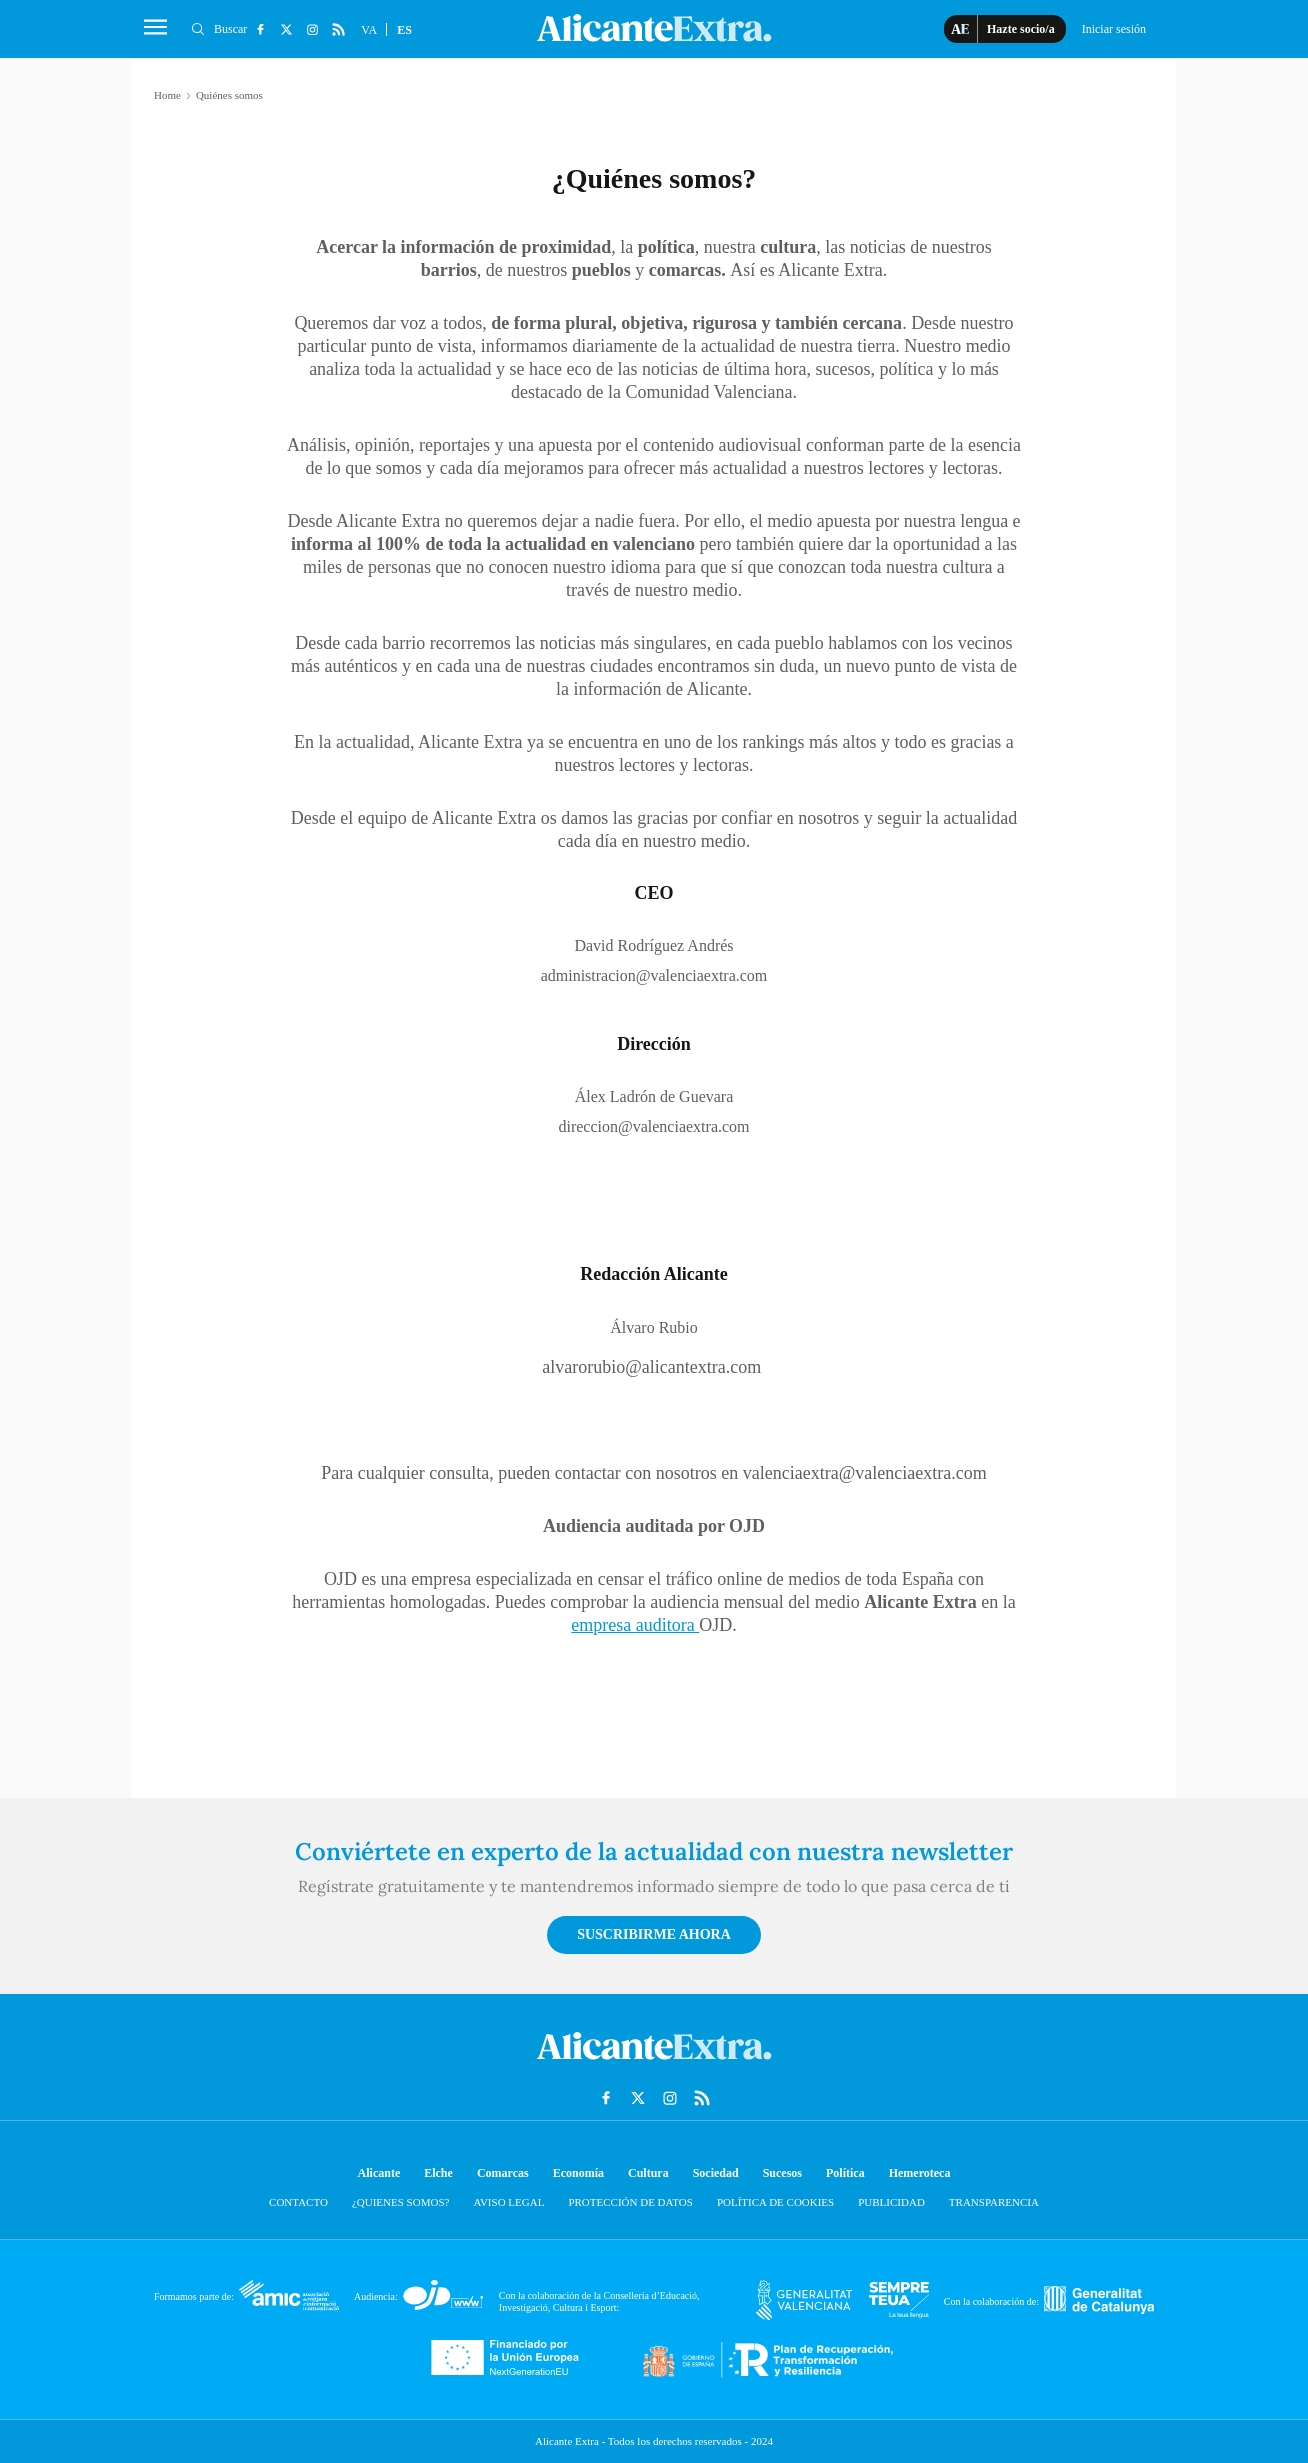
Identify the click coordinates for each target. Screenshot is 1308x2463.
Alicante (379, 2173)
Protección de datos (630, 2202)
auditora (667, 1625)
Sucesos (782, 2173)
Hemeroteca (920, 2173)
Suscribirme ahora (654, 1934)
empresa (603, 1625)
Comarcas (503, 2173)
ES (404, 30)
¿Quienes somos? (400, 2202)
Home (167, 95)
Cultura (648, 2173)
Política (845, 2173)
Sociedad (716, 2173)
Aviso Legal (508, 2202)
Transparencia (994, 2202)
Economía (578, 2173)
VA (369, 30)
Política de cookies (775, 2202)
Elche (438, 2173)
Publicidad (891, 2202)
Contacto (298, 2202)
